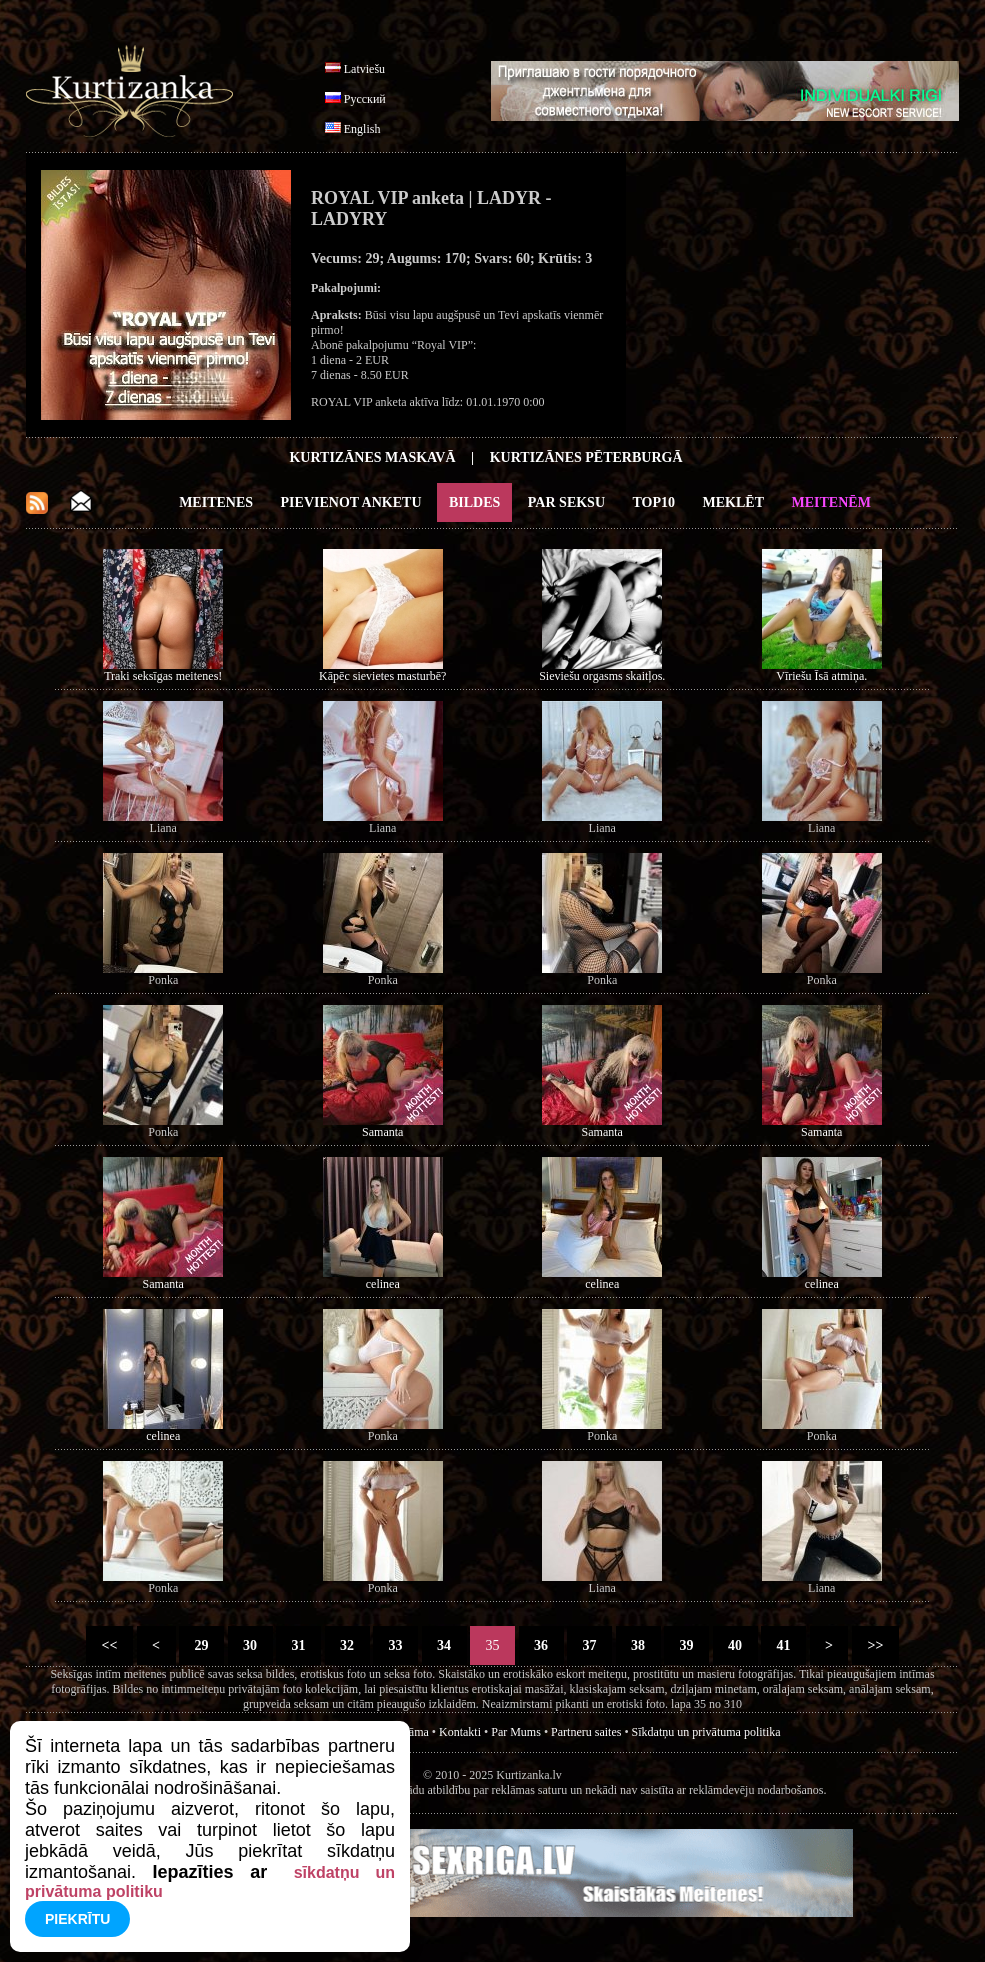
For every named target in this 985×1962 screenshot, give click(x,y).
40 (735, 1645)
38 (638, 1645)
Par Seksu (566, 502)
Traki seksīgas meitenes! (163, 676)
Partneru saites (586, 1732)
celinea (383, 1284)
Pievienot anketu (351, 502)
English (362, 129)
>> (875, 1645)
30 (250, 1645)
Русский (365, 99)
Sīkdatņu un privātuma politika (706, 1732)
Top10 (654, 502)
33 (395, 1645)
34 (444, 1645)
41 (783, 1645)
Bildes (474, 502)
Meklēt (733, 502)
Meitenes (216, 502)
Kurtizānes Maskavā (372, 457)
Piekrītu (77, 1919)
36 (541, 1645)
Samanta (382, 1132)
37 (589, 1645)
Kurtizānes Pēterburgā (586, 457)
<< (109, 1645)
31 (298, 1645)
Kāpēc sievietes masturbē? (382, 676)
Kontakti (460, 1732)
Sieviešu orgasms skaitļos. (602, 676)
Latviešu (364, 69)
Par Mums (516, 1732)
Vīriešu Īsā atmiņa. (821, 676)
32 (347, 1645)
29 (201, 1645)
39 (686, 1645)
